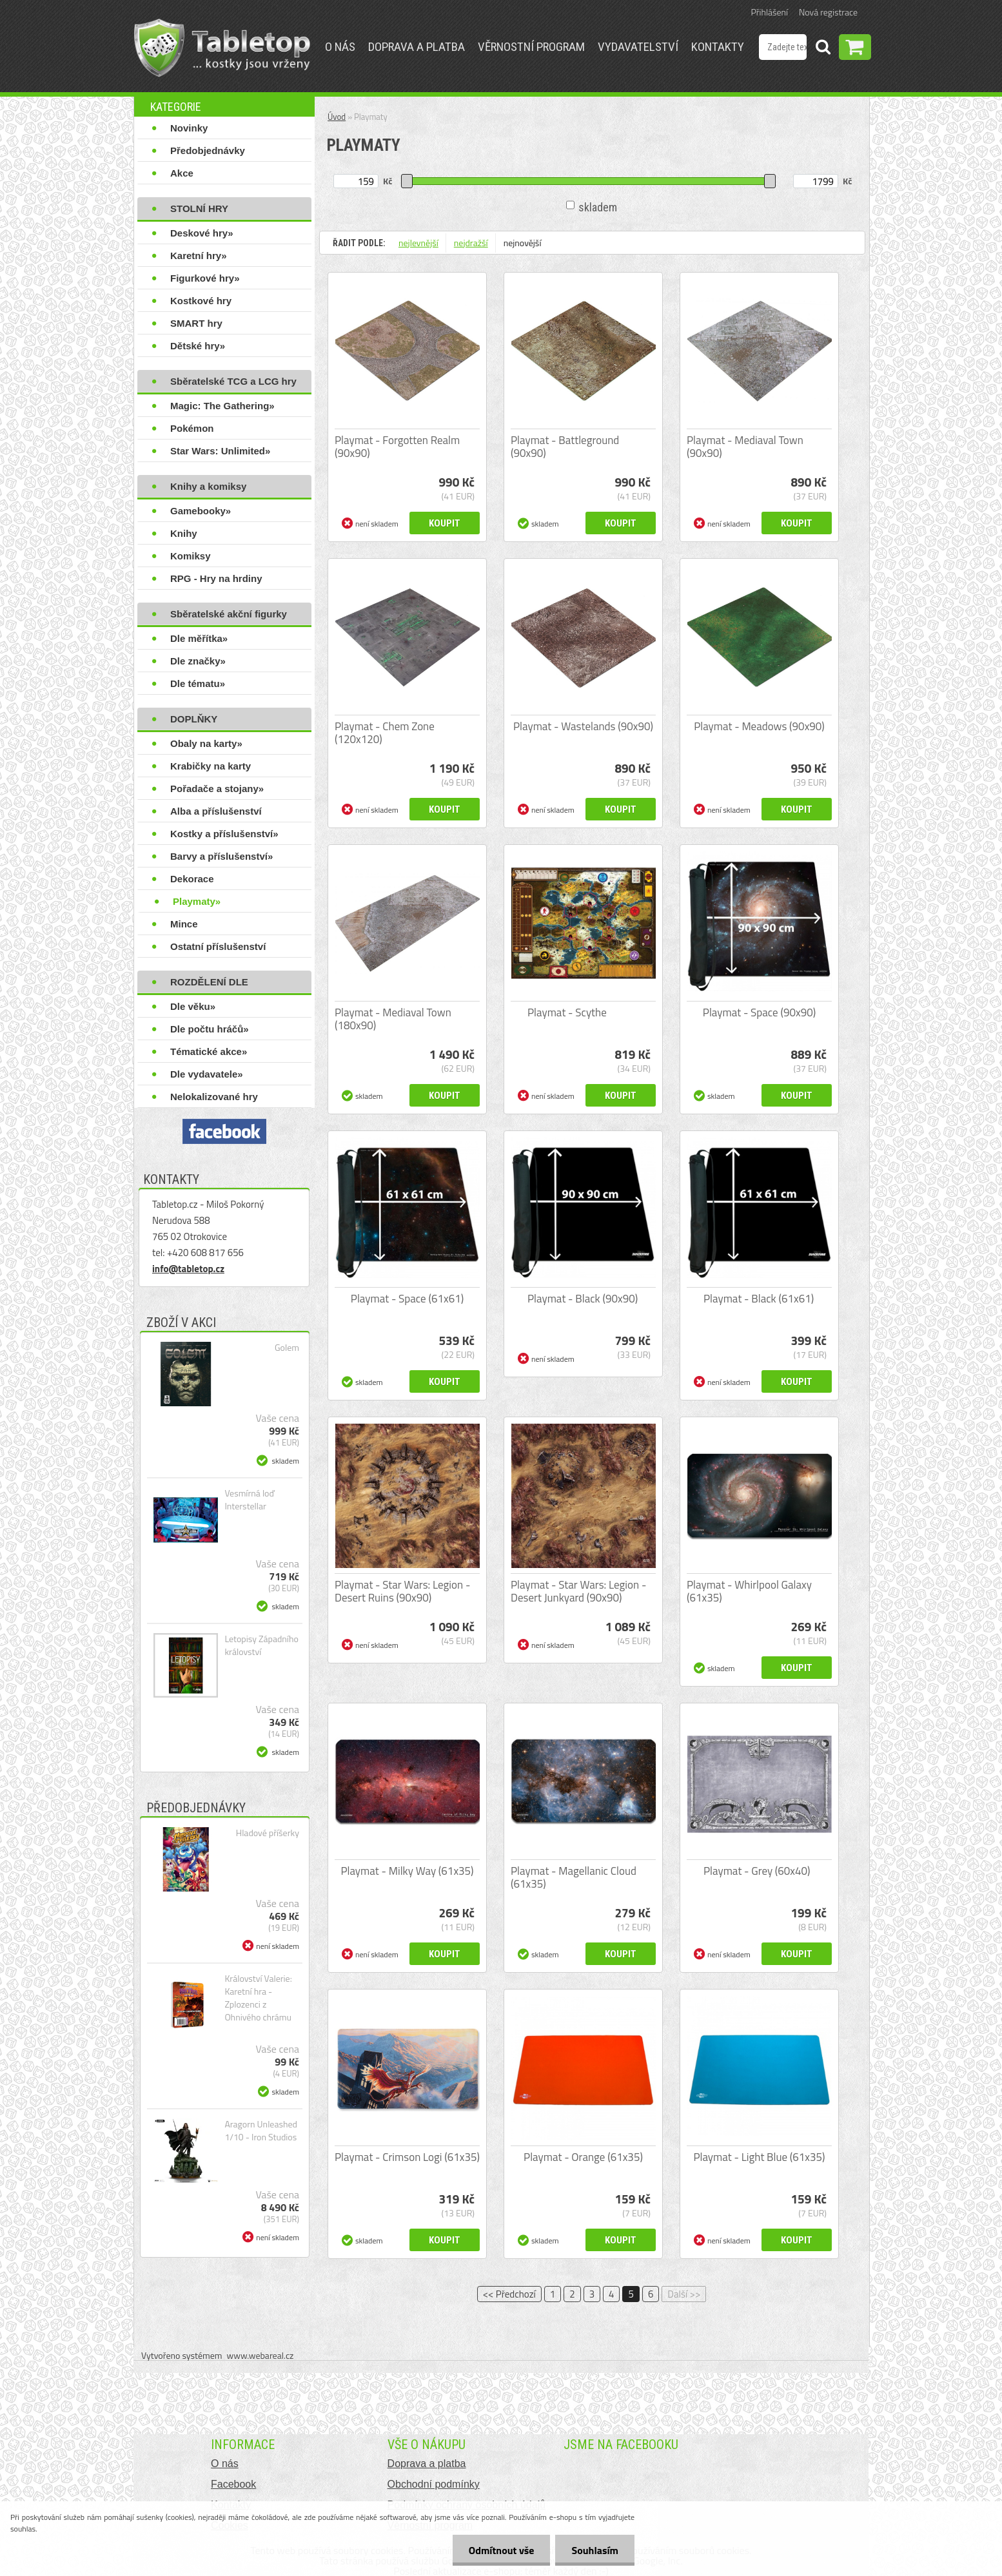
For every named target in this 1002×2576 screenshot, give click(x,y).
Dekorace (192, 878)
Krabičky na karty (210, 765)
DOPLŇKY (193, 718)
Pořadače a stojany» (217, 788)
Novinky (189, 127)
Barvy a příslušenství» (221, 856)
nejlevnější (418, 242)
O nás (340, 46)
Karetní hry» (198, 255)
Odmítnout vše (502, 2550)
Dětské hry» (197, 345)
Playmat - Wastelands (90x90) (583, 726)
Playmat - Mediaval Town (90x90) (745, 447)
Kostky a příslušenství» (224, 833)
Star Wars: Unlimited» (220, 450)
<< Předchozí (509, 2294)
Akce (181, 173)
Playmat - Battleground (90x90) (565, 447)
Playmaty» (197, 901)
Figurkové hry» (205, 278)
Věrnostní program (531, 46)
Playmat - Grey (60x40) (756, 1870)
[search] (823, 49)
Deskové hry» (201, 233)
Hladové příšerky (267, 1832)
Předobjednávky (207, 150)
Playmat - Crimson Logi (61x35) (407, 2157)
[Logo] (222, 47)
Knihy (183, 533)
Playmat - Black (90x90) (582, 1298)
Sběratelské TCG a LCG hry (233, 381)
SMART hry (196, 323)
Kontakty (717, 46)
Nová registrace (828, 12)
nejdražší (471, 242)
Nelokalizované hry (214, 1096)
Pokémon (192, 428)
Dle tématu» (197, 683)
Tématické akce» (208, 1051)
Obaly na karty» (206, 743)
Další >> (683, 2294)
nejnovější (523, 242)
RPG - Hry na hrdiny (216, 578)
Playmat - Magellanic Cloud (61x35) (573, 1877)
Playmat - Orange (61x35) (583, 2157)
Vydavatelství (638, 46)
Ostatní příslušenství (218, 946)
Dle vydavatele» (206, 1074)
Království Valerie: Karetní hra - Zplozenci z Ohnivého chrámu (257, 1998)
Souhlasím (594, 2550)
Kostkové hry (200, 300)
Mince (184, 923)
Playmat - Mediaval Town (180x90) (393, 1019)
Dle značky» (198, 660)
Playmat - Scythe (567, 1012)
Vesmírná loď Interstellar (249, 1500)
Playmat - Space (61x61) (407, 1298)
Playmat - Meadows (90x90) (759, 726)
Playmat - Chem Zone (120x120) (385, 733)
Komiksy (190, 555)
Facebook (233, 2484)
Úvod (337, 116)
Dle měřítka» (199, 638)
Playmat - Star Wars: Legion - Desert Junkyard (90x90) (578, 1591)
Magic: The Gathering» (222, 405)
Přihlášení (769, 12)
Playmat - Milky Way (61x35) (406, 1870)
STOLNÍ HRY (199, 208)
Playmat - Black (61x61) (758, 1298)
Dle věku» (192, 1006)
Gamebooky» (200, 510)
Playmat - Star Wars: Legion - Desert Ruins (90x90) (402, 1591)
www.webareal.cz (260, 2355)
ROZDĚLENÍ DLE (209, 981)
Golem (287, 1347)
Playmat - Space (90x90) (759, 1012)
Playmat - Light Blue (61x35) (759, 2157)
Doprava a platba (416, 46)
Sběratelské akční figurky (228, 613)
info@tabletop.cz (188, 1268)
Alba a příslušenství (216, 811)
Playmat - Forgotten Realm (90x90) (397, 447)
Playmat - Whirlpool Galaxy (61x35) (749, 1591)
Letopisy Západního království (261, 1645)
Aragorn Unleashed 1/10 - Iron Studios (260, 2131)
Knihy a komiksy (208, 486)
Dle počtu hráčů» (209, 1028)
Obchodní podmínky (434, 2484)
